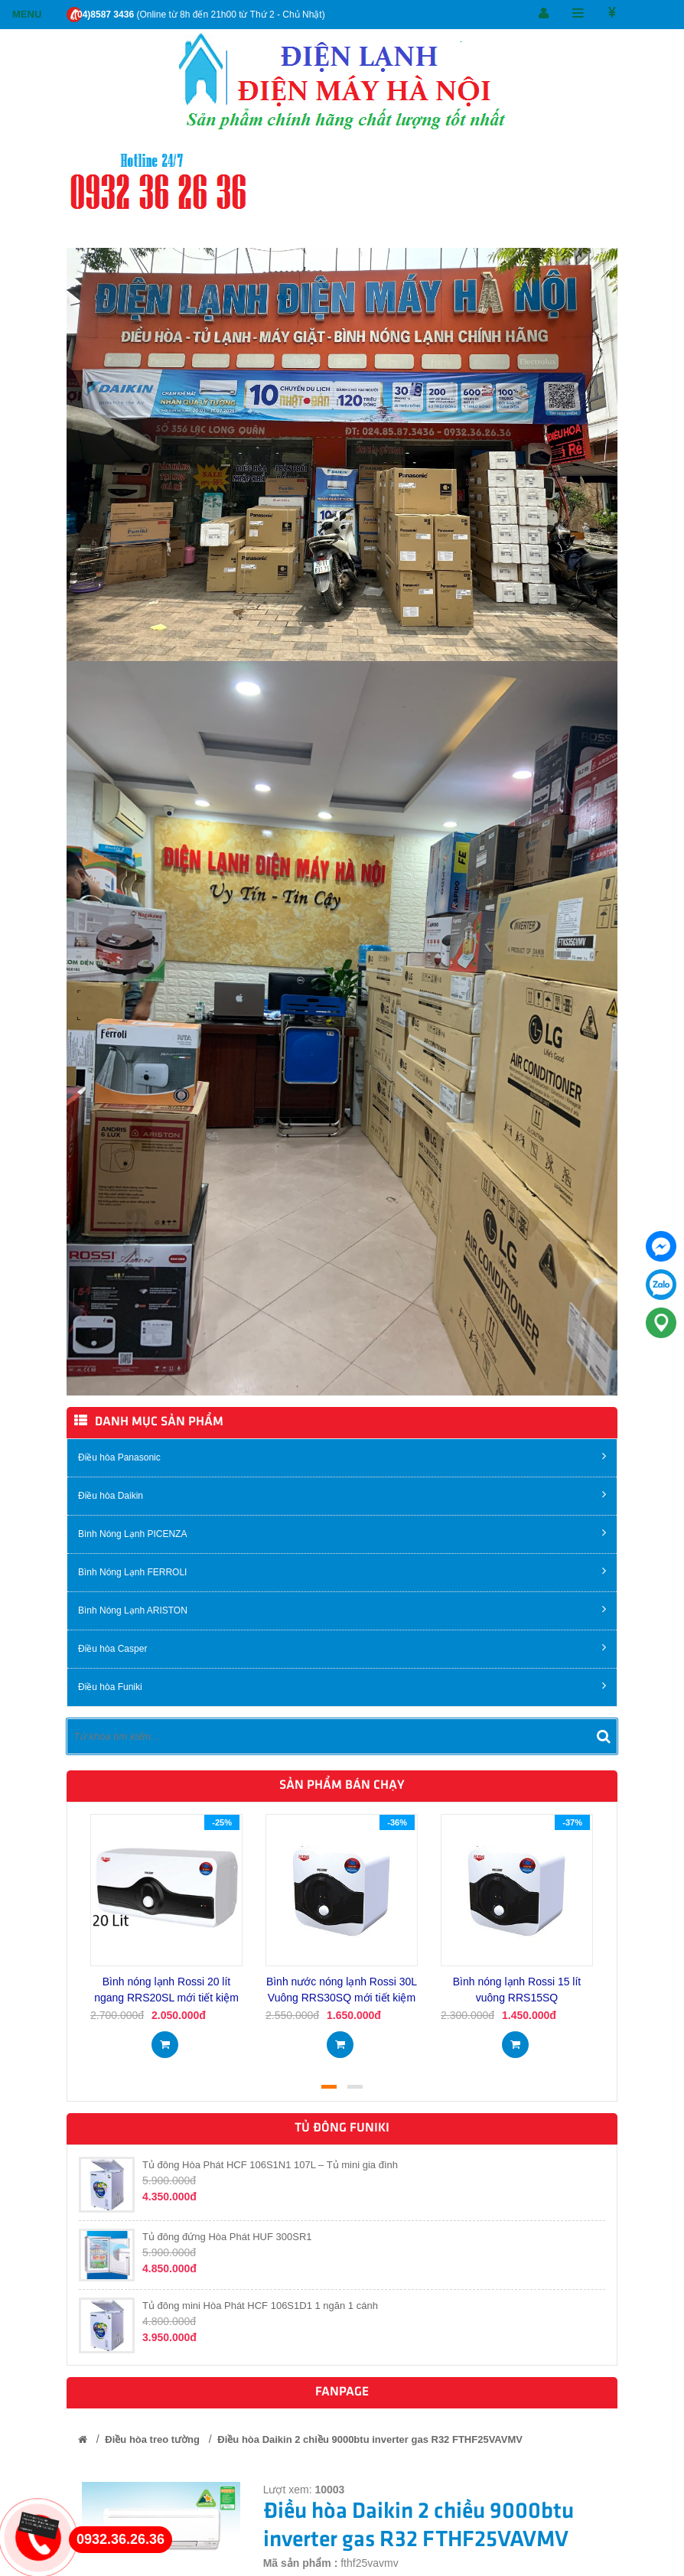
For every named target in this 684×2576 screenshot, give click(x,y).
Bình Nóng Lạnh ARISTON (342, 1609)
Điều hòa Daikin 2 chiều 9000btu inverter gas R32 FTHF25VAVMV (370, 2439)
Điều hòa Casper (342, 1647)
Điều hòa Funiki (342, 1685)
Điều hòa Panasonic (342, 1456)
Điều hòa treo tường (152, 2439)
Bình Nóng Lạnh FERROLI (342, 1571)
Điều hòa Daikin (342, 1494)
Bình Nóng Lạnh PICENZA (342, 1532)
